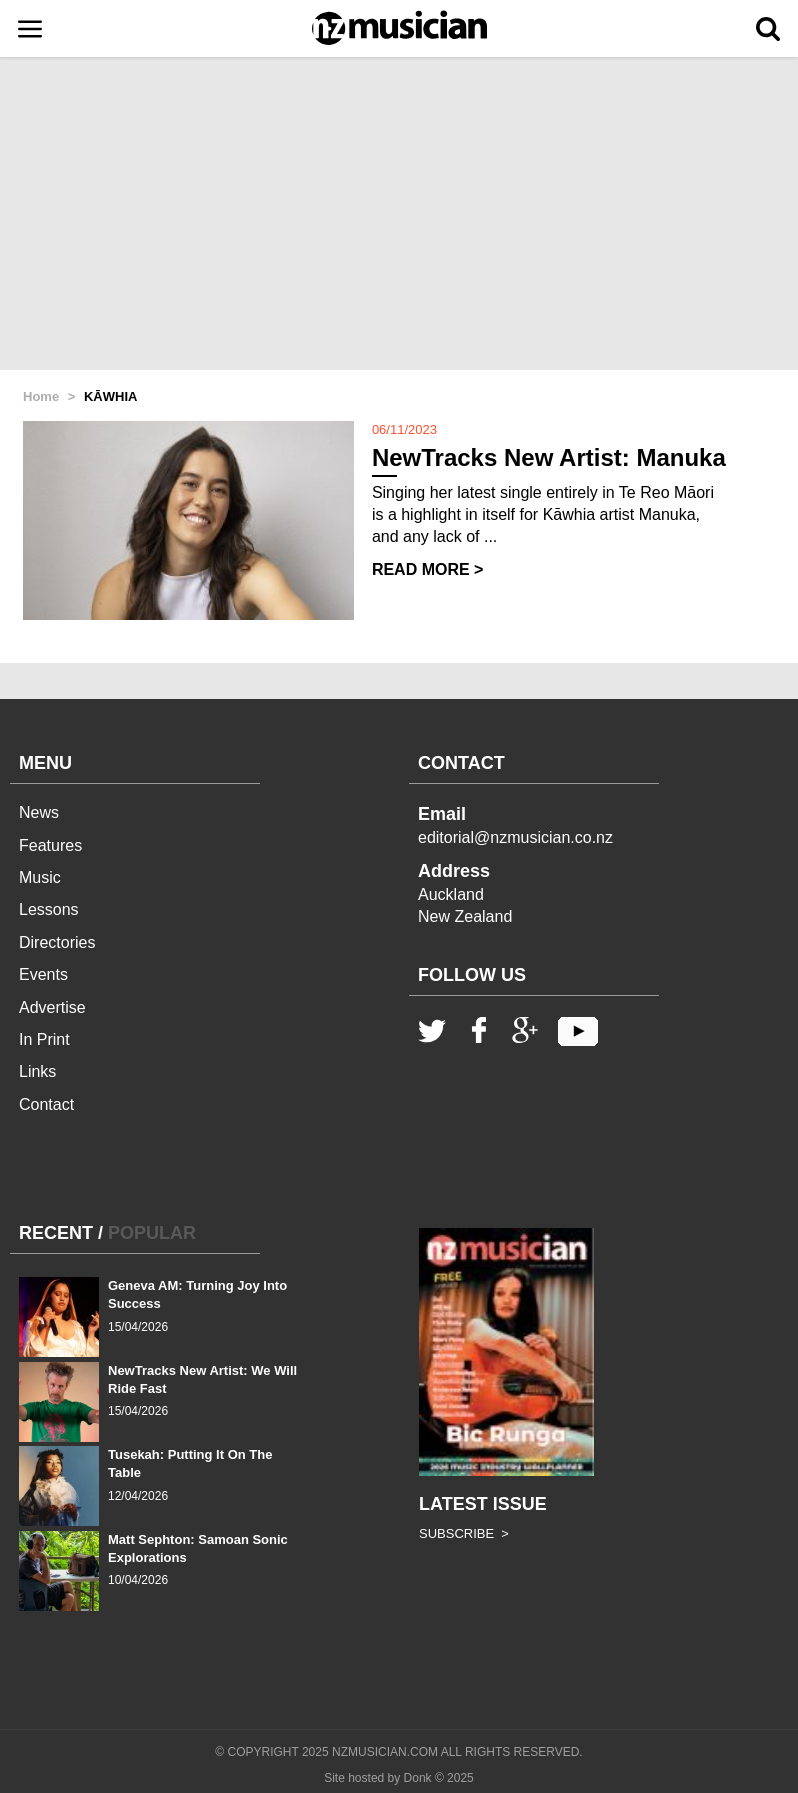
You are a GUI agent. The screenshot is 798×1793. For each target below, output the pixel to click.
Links (37, 1071)
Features (50, 845)
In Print (44, 1039)
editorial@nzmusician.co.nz (515, 837)
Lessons (49, 909)
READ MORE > (428, 569)
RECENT (56, 1233)
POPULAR (152, 1233)
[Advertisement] (399, 215)
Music (40, 877)
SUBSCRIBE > (464, 1533)
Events (43, 974)
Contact (46, 1104)
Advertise (52, 1007)
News (39, 812)
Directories (57, 942)
